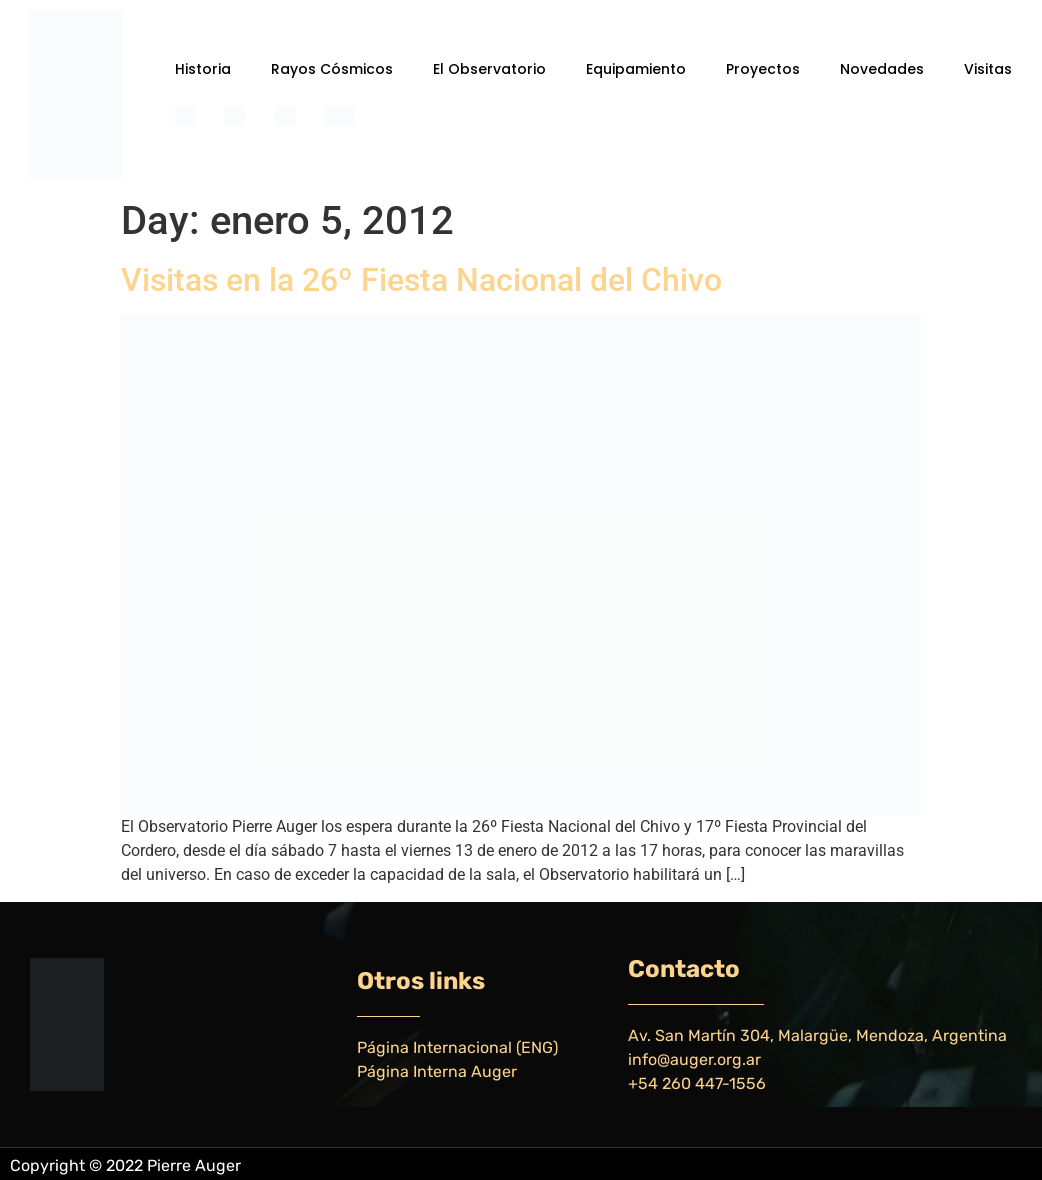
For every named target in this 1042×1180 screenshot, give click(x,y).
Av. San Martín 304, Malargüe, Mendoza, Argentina (817, 1035)
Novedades (882, 69)
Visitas (988, 69)
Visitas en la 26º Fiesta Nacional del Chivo (421, 280)
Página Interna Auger (437, 1071)
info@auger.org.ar (694, 1059)
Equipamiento (636, 69)
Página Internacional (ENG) (457, 1047)
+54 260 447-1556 (697, 1083)
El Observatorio (489, 69)
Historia (203, 69)
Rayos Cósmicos (332, 69)
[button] (208, 69)
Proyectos (763, 69)
